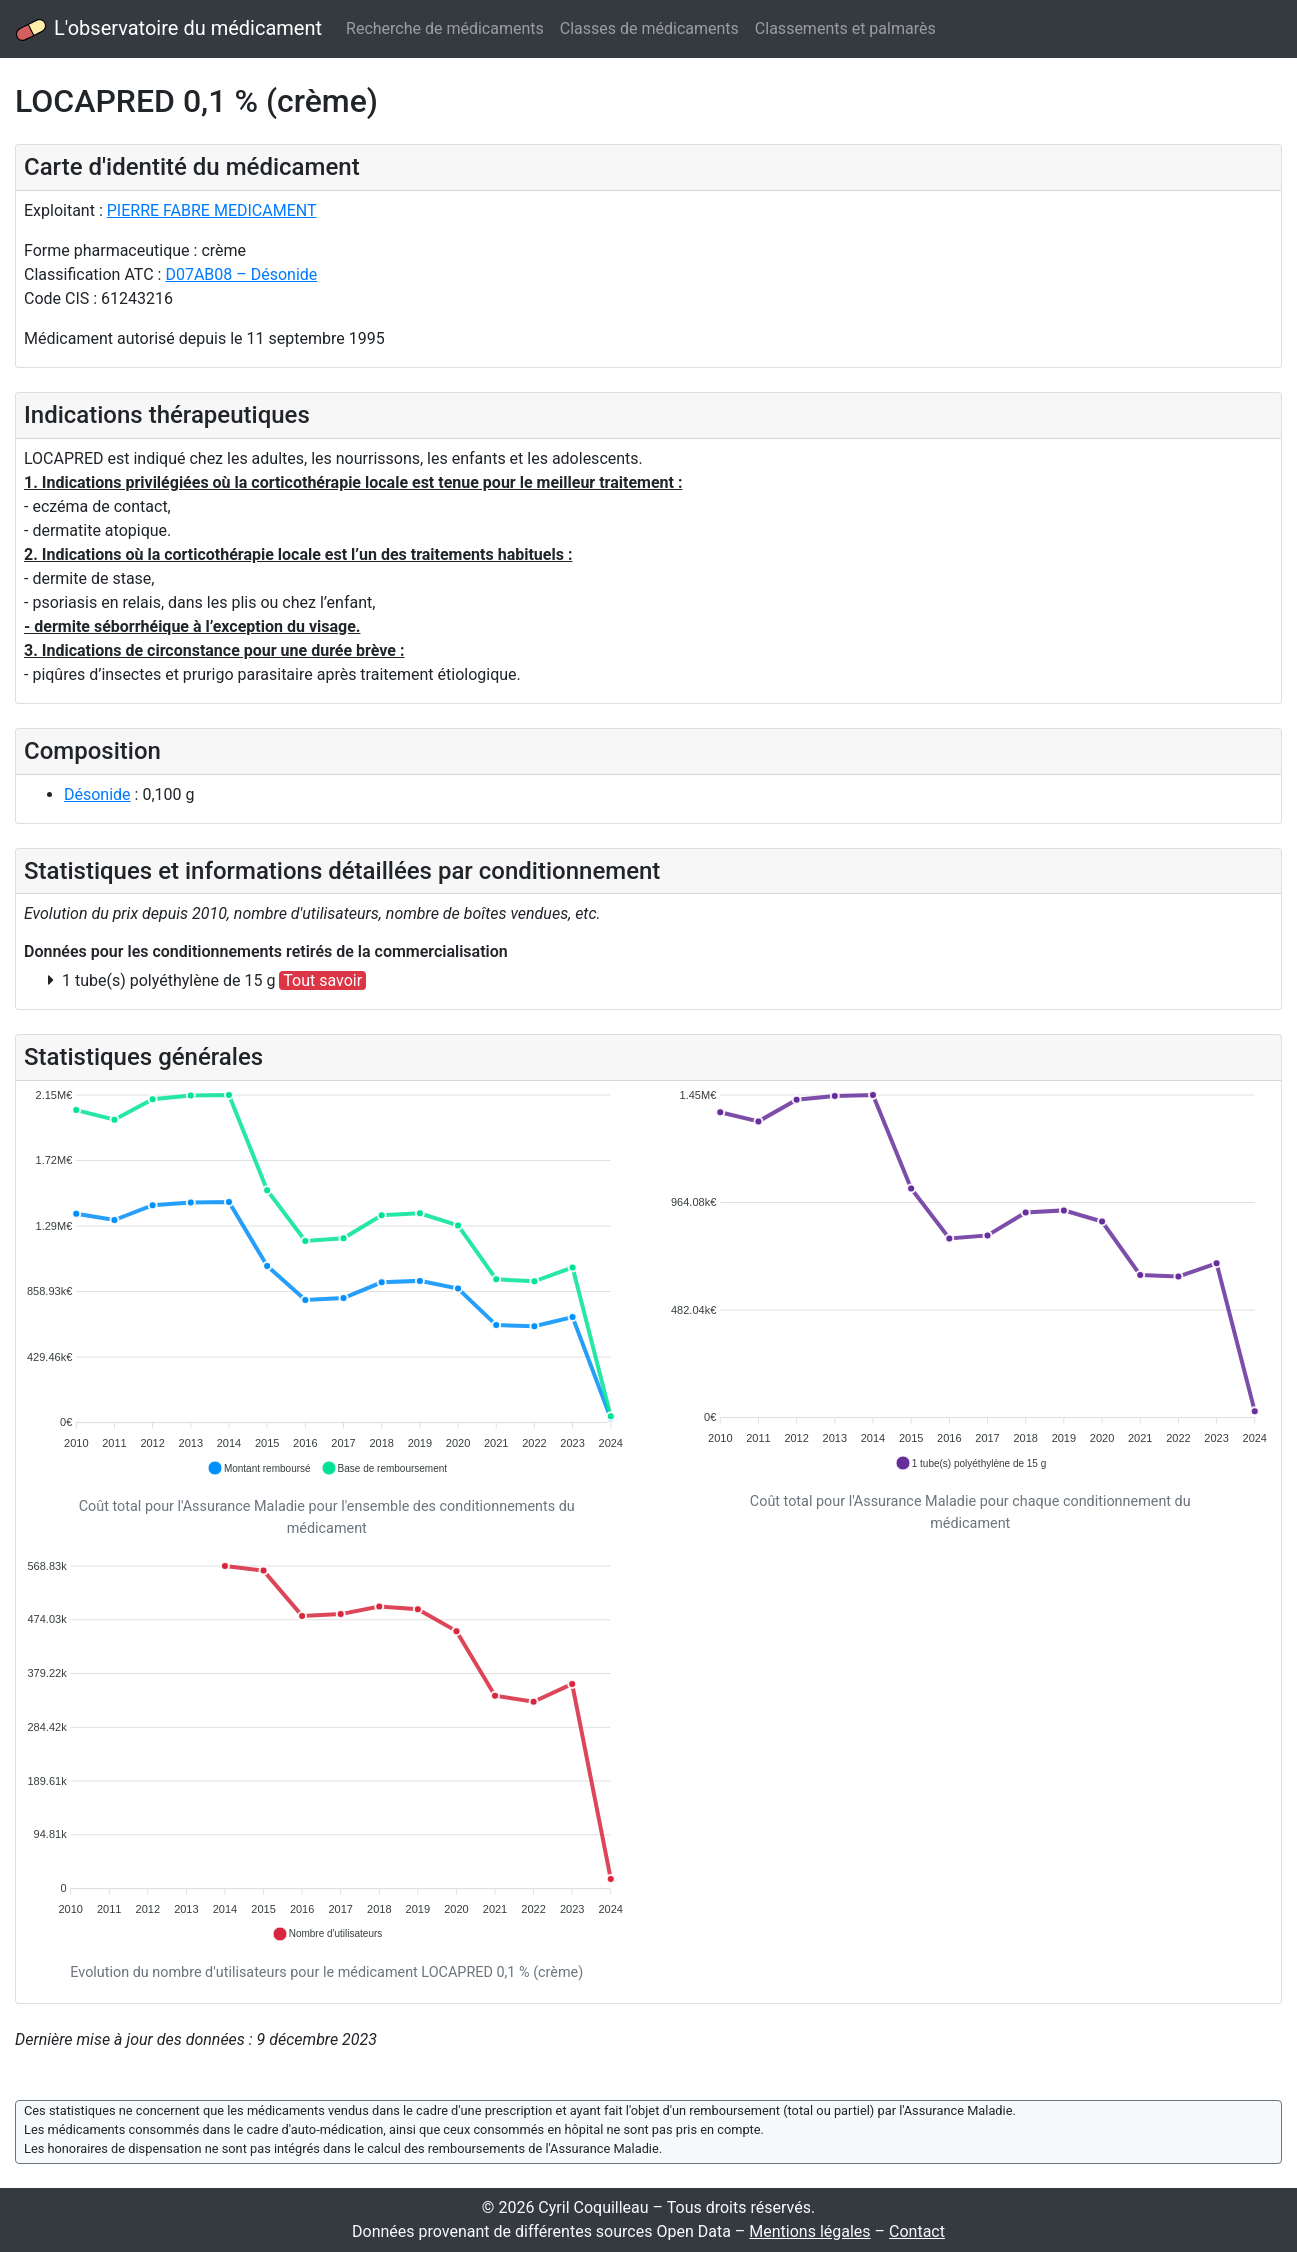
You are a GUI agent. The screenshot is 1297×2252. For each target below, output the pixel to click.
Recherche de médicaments (445, 28)
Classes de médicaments (649, 28)
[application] (327, 1283)
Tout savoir (322, 980)
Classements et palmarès (845, 28)
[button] (259, 1468)
